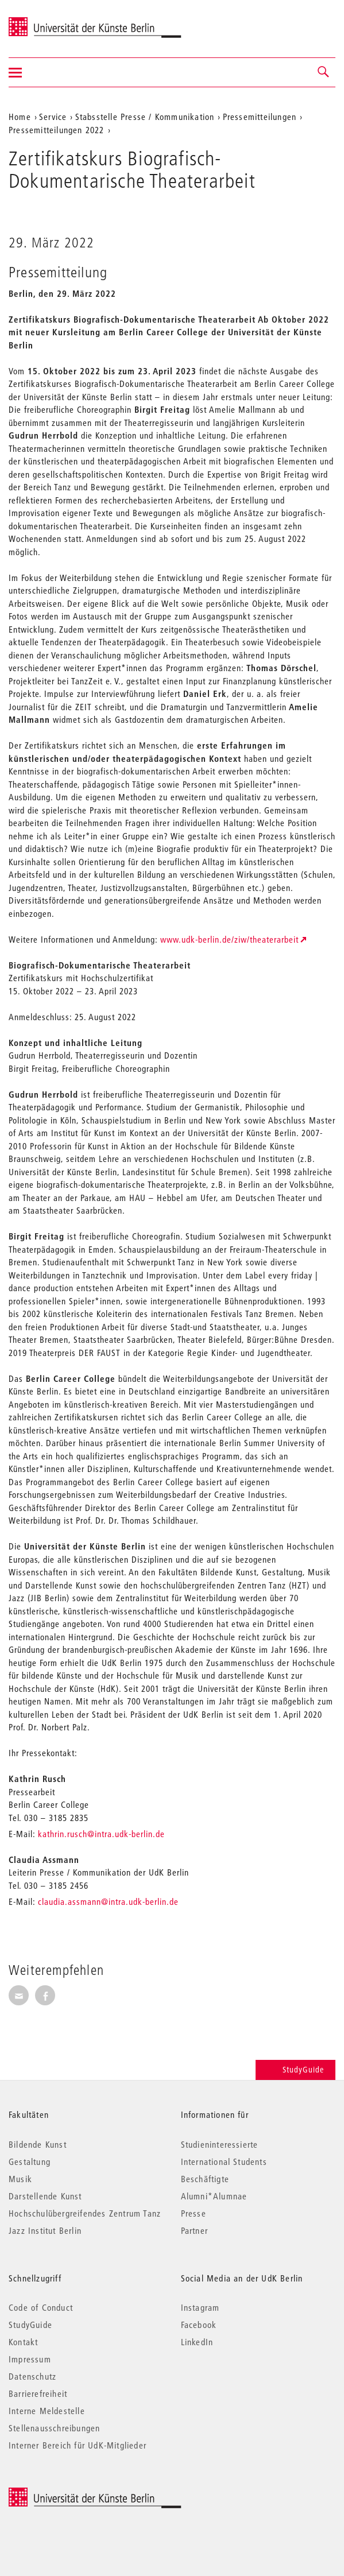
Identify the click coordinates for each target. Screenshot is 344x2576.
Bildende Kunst (38, 2144)
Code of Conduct (41, 2307)
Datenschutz (32, 2376)
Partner (194, 2230)
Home (20, 116)
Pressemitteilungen (260, 116)
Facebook (199, 2324)
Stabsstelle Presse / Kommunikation (145, 116)
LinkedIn (197, 2342)
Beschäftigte (205, 2178)
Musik (20, 2178)
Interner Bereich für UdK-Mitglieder (77, 2445)
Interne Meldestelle (47, 2410)
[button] (323, 72)
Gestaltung (30, 2161)
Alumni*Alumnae (214, 2196)
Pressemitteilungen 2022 (57, 129)
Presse (193, 2213)
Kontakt (23, 2342)
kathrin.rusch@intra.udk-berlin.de (101, 1833)
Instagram (200, 2307)
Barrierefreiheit (38, 2393)
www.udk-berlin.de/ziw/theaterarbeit (229, 939)
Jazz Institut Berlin (45, 2230)
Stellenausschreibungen (54, 2428)
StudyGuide (295, 2069)
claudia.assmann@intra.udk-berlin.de (108, 1901)
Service (53, 116)
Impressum (30, 2359)
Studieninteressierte (219, 2144)
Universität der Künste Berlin (54, 21)
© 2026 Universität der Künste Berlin (69, 2493)
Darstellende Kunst (45, 2196)
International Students (224, 2161)
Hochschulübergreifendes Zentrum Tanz (85, 2213)
